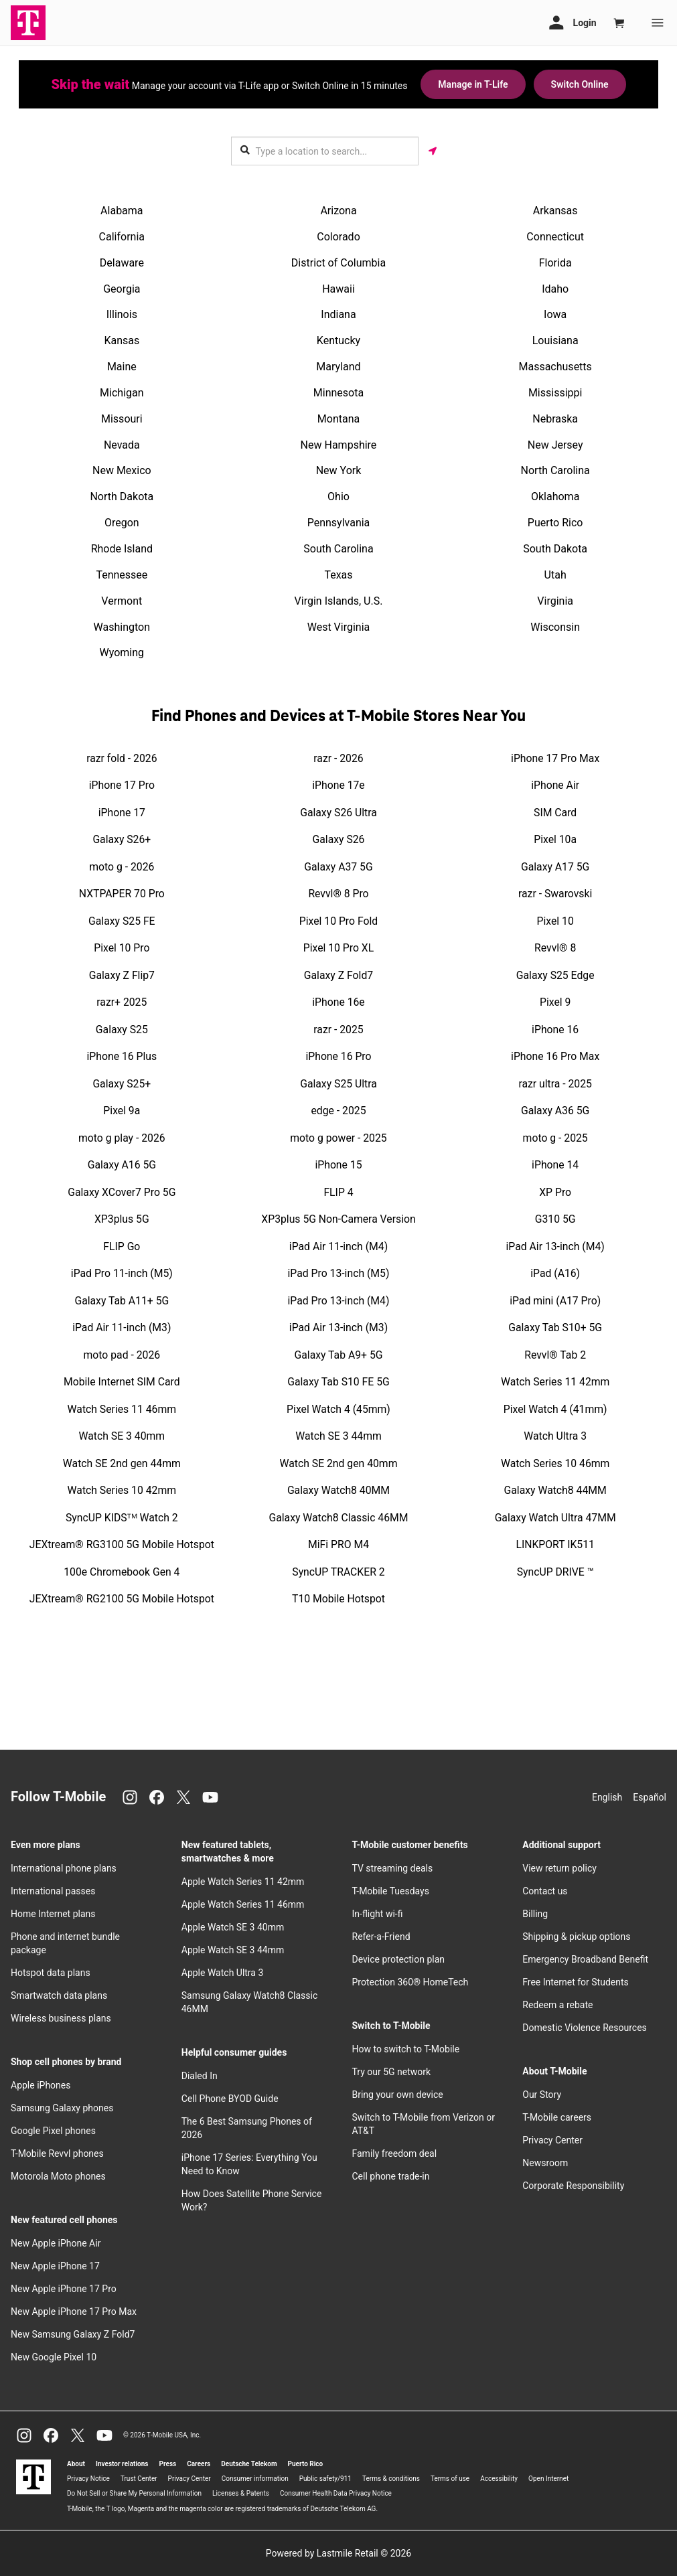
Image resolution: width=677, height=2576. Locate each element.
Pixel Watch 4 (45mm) (338, 1409)
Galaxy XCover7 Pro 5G (121, 1192)
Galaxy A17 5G (555, 866)
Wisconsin (555, 627)
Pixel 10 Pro (121, 947)
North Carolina (555, 470)
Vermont (121, 601)
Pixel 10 (555, 921)
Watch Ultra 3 (555, 1436)
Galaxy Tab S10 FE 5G (338, 1381)
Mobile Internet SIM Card (122, 1381)
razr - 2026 (338, 758)
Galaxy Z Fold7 (338, 975)
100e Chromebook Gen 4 (121, 1572)
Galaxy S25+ (121, 1083)
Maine (122, 366)
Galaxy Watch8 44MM (555, 1490)
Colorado (338, 236)
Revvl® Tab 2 (555, 1355)
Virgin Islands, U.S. (339, 601)
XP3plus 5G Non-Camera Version (338, 1219)
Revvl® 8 (555, 947)
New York (339, 470)
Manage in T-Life (473, 84)
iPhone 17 (121, 812)
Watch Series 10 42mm (122, 1490)
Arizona (338, 210)
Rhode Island (122, 548)
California (122, 236)
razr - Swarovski (555, 893)
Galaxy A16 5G (122, 1164)
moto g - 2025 (555, 1138)
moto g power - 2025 (338, 1138)
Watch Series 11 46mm (122, 1409)
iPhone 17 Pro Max (555, 758)
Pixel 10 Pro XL (338, 947)
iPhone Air (555, 785)
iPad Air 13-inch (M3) (338, 1327)
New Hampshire (339, 445)
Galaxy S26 (339, 839)
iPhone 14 (555, 1164)
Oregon (121, 522)
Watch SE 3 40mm (122, 1436)
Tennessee (121, 575)
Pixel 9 (555, 1002)
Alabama (121, 210)
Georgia (121, 289)
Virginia (555, 601)
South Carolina (338, 548)
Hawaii (338, 289)
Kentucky (338, 340)
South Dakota (555, 548)
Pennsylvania (338, 522)
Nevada (122, 445)
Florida (555, 262)
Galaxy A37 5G (338, 866)
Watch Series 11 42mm (555, 1381)
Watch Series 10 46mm (555, 1463)
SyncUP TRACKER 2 (338, 1572)
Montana (338, 418)
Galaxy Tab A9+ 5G (339, 1355)
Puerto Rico (555, 522)
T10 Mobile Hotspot (338, 1598)
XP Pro (555, 1192)
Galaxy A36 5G (555, 1110)
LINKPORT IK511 (555, 1544)
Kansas (121, 340)
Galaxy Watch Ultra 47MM (555, 1517)
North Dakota (121, 496)
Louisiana (555, 340)
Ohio (338, 496)
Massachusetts (554, 366)
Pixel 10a (555, 839)
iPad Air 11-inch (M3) (121, 1327)
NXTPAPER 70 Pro (122, 893)
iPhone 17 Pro (122, 785)
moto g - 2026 (121, 866)
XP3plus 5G (121, 1219)
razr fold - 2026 (121, 758)
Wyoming (122, 652)
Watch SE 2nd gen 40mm (339, 1463)
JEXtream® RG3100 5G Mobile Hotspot (121, 1544)
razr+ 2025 (121, 1002)
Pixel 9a (121, 1110)
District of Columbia (338, 262)
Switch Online (580, 84)
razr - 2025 (338, 1029)
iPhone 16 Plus (122, 1056)
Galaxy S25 (122, 1029)
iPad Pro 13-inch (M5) (339, 1273)
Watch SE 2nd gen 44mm (122, 1463)
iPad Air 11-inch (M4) (338, 1246)
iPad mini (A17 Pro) (555, 1300)
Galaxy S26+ (121, 839)
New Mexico (121, 470)
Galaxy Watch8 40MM (338, 1490)
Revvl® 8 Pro (338, 893)
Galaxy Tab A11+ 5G (121, 1300)
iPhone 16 (555, 1029)
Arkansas (555, 210)
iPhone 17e (338, 785)
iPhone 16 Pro (338, 1056)
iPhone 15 (338, 1164)
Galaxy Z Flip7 (122, 975)
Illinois (121, 314)
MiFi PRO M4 (338, 1544)
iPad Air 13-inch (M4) (555, 1246)
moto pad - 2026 (122, 1355)
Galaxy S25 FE (121, 921)
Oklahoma (555, 496)
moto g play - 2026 (121, 1138)
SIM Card (555, 812)
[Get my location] (433, 151)
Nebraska (555, 418)
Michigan (121, 392)
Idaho (555, 289)
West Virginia (338, 627)
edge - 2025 (338, 1110)
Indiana (338, 314)
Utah (555, 575)
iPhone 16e (338, 1002)
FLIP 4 (338, 1192)
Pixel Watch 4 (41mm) (555, 1409)
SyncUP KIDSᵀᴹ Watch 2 (122, 1517)
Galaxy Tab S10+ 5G (555, 1327)
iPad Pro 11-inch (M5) (122, 1273)
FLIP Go (121, 1246)
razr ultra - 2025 (555, 1083)
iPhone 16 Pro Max (555, 1056)
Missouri (122, 418)
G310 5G (555, 1219)
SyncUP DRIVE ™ (555, 1572)
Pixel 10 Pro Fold (338, 921)
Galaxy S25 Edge (555, 975)
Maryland (338, 366)
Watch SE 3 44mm (338, 1436)
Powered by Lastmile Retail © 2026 (338, 2553)
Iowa (555, 314)
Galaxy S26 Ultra (338, 812)
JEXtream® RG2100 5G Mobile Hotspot (121, 1598)
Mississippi (555, 392)
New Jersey (555, 445)
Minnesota (338, 392)
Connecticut (555, 236)
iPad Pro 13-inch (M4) (339, 1300)
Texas (338, 575)
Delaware (122, 262)
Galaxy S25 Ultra (338, 1083)
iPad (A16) (555, 1273)
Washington (122, 627)
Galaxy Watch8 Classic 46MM (338, 1517)
